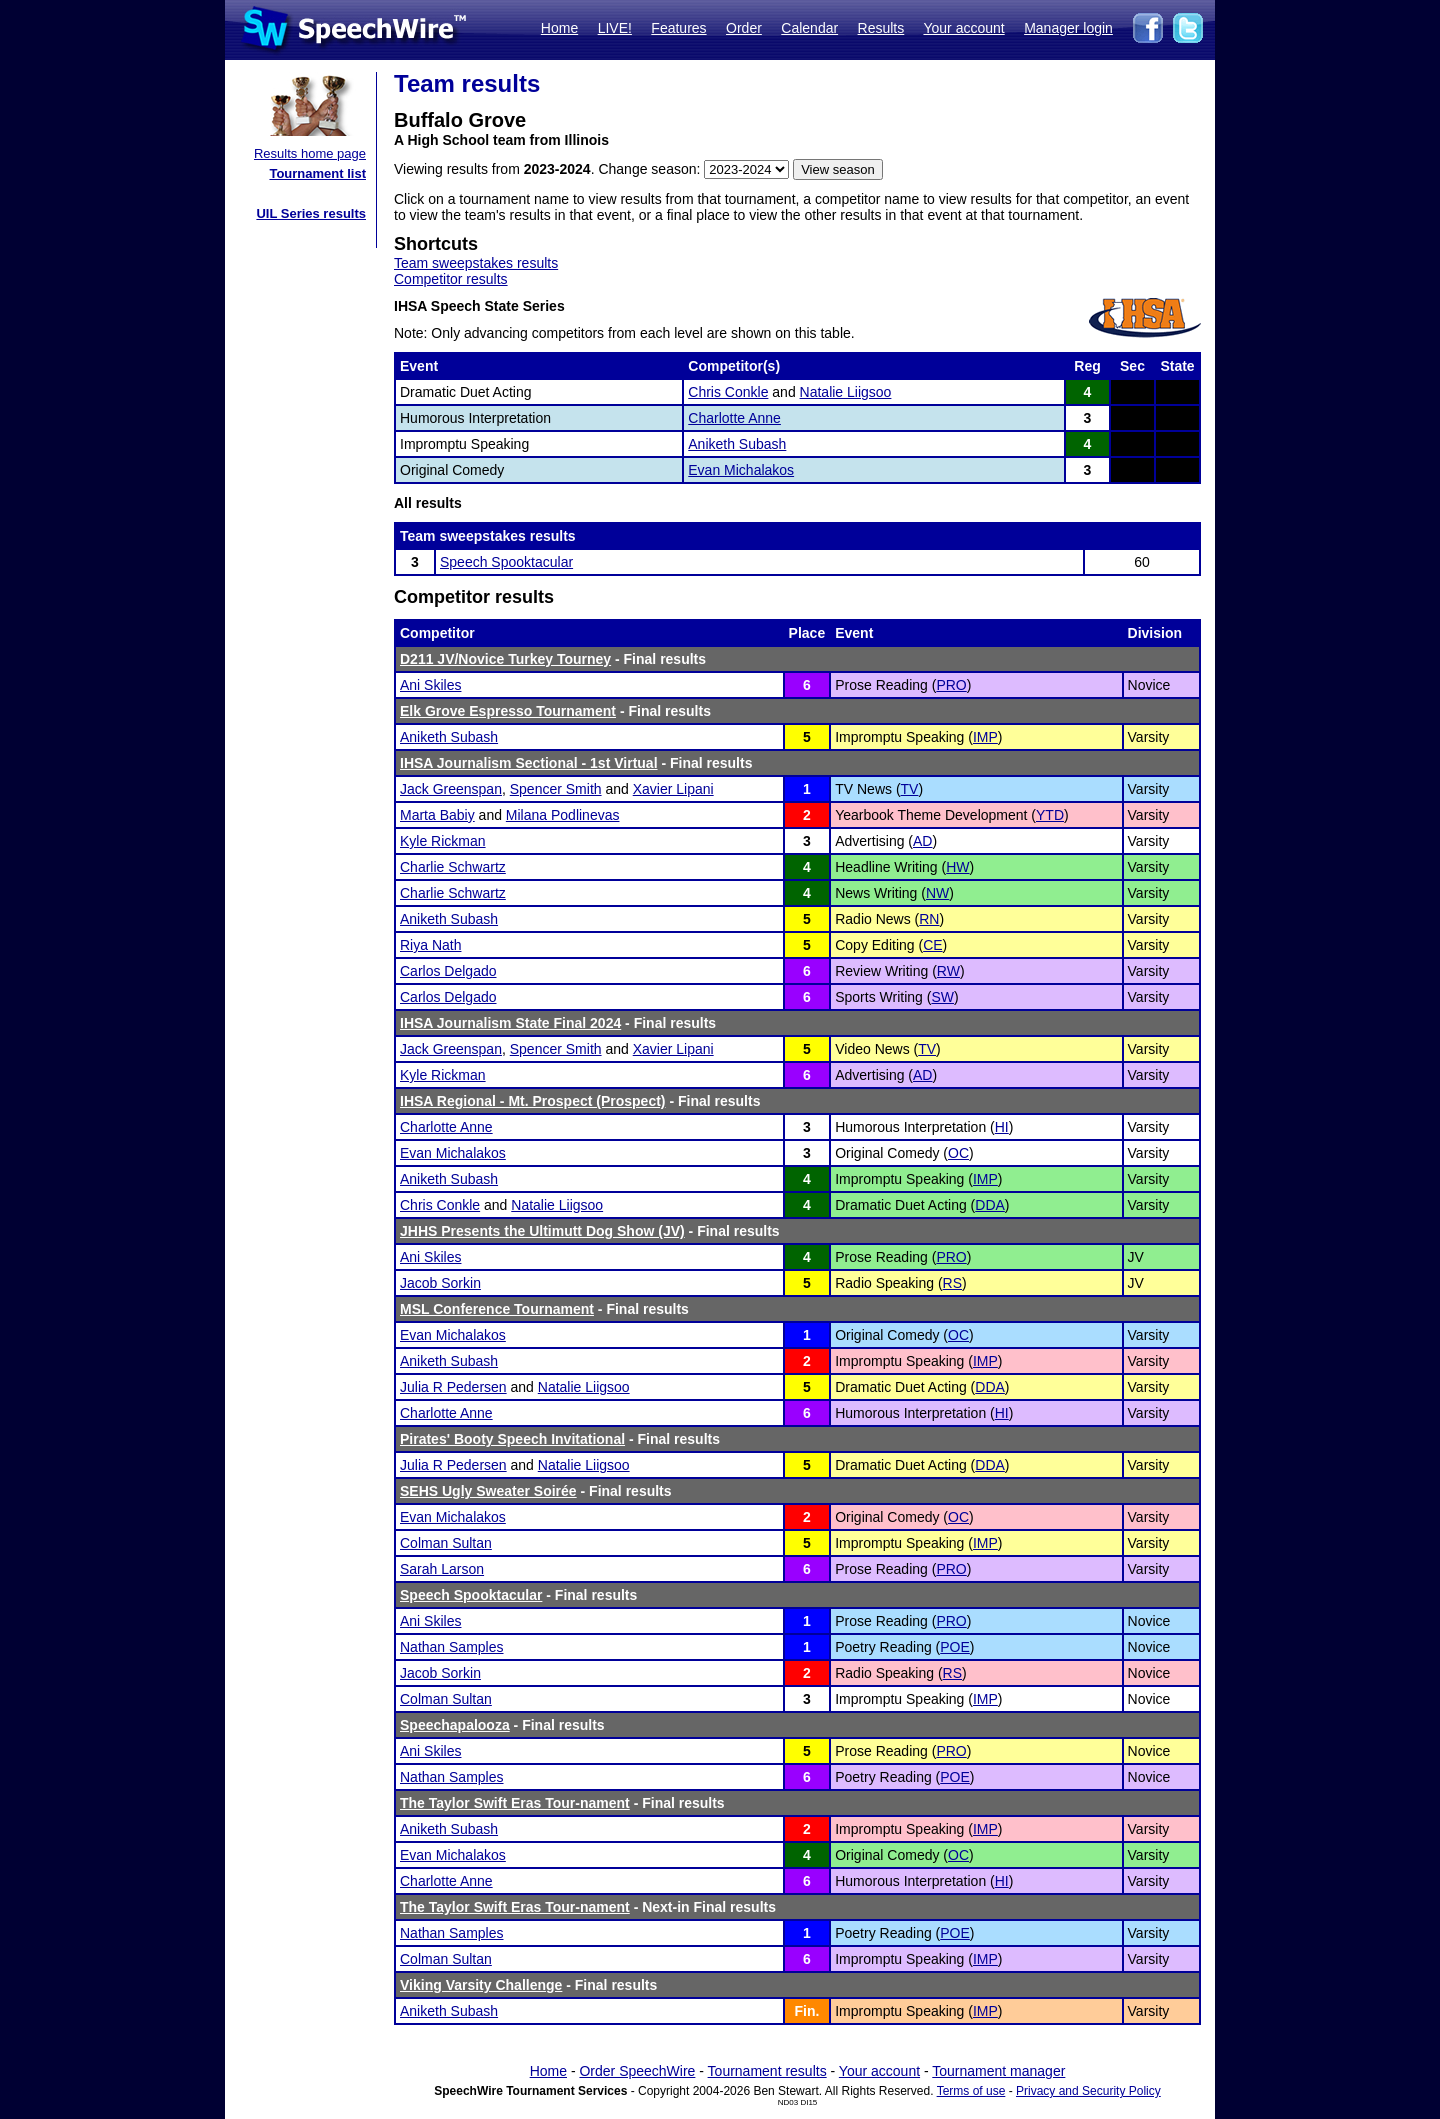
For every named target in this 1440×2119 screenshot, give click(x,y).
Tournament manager (998, 2071)
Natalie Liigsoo (846, 392)
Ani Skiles (430, 685)
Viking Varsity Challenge (481, 1985)
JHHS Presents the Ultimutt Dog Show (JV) (542, 1231)
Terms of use (971, 2091)
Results (881, 28)
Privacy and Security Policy (1088, 2091)
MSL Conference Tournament (497, 1309)
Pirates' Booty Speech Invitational (512, 1439)
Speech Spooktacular (506, 562)
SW (942, 997)
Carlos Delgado (448, 971)
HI (1002, 1127)
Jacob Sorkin (440, 1283)
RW (948, 971)
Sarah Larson (442, 1569)
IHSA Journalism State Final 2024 (510, 1023)
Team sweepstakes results (476, 263)
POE (955, 1647)
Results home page (310, 153)
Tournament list (317, 173)
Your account (963, 28)
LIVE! (615, 28)
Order (744, 28)
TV (910, 789)
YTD (1050, 815)
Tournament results (767, 2071)
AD (922, 841)
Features (678, 28)
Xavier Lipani (673, 789)
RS (952, 1283)
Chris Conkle (728, 392)
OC (958, 1153)
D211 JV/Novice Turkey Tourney (505, 659)
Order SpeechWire (637, 2071)
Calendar (809, 28)
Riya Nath (430, 945)
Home (559, 28)
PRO (951, 685)
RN (929, 919)
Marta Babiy (437, 815)
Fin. (806, 2011)
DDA (990, 1205)
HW (957, 867)
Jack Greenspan (451, 789)
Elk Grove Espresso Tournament (508, 711)
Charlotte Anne (734, 418)
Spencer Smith (556, 789)
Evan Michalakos (741, 470)
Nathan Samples (452, 1647)
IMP (985, 737)
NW (937, 893)
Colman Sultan (446, 1543)
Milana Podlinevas (563, 815)
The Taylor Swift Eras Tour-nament (515, 1803)
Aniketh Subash (737, 444)
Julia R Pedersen (453, 1387)
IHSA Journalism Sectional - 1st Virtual (529, 763)
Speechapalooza (455, 1725)
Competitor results (451, 279)
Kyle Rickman (443, 841)
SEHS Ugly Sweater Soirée (488, 1491)
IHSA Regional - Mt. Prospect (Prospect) (533, 1101)
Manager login (1068, 28)
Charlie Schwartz (453, 867)
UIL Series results (311, 213)
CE (932, 945)
